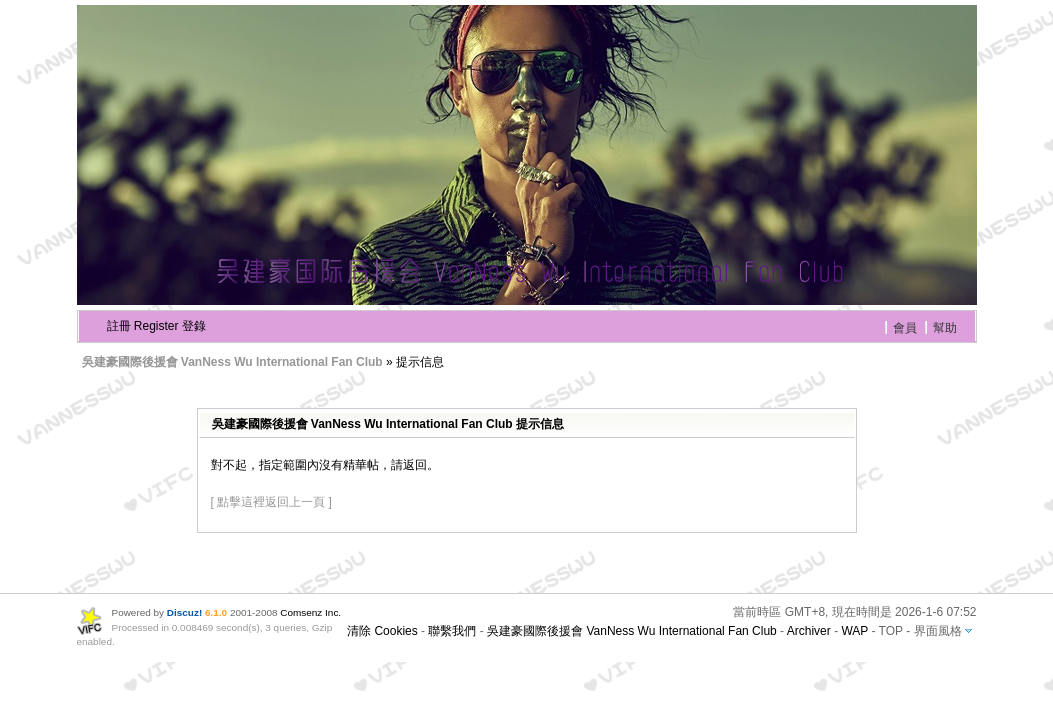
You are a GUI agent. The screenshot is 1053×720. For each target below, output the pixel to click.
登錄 (194, 326)
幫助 (945, 328)
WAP (854, 631)
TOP (891, 631)
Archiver (809, 631)
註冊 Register (143, 326)
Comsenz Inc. (310, 612)
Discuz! (184, 612)
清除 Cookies (382, 631)
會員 (905, 328)
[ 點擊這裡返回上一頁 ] (271, 502)
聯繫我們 (452, 631)
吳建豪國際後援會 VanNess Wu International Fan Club (232, 362)
